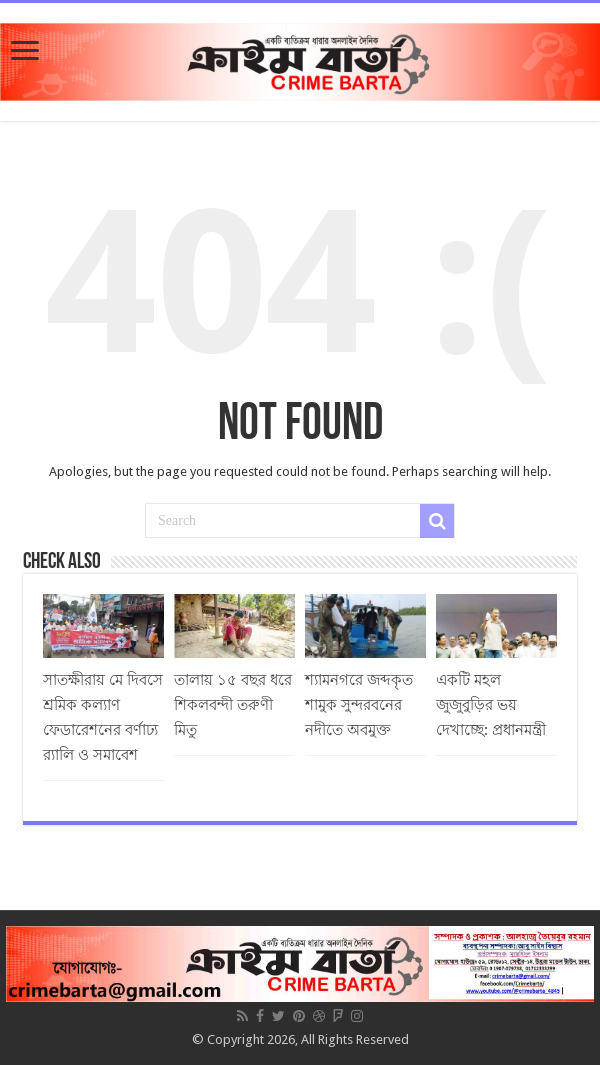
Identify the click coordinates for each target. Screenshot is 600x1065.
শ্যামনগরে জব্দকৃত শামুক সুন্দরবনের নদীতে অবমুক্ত (359, 705)
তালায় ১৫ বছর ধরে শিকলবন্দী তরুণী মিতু (233, 705)
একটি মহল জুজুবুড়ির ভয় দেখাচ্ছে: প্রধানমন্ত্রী (491, 705)
